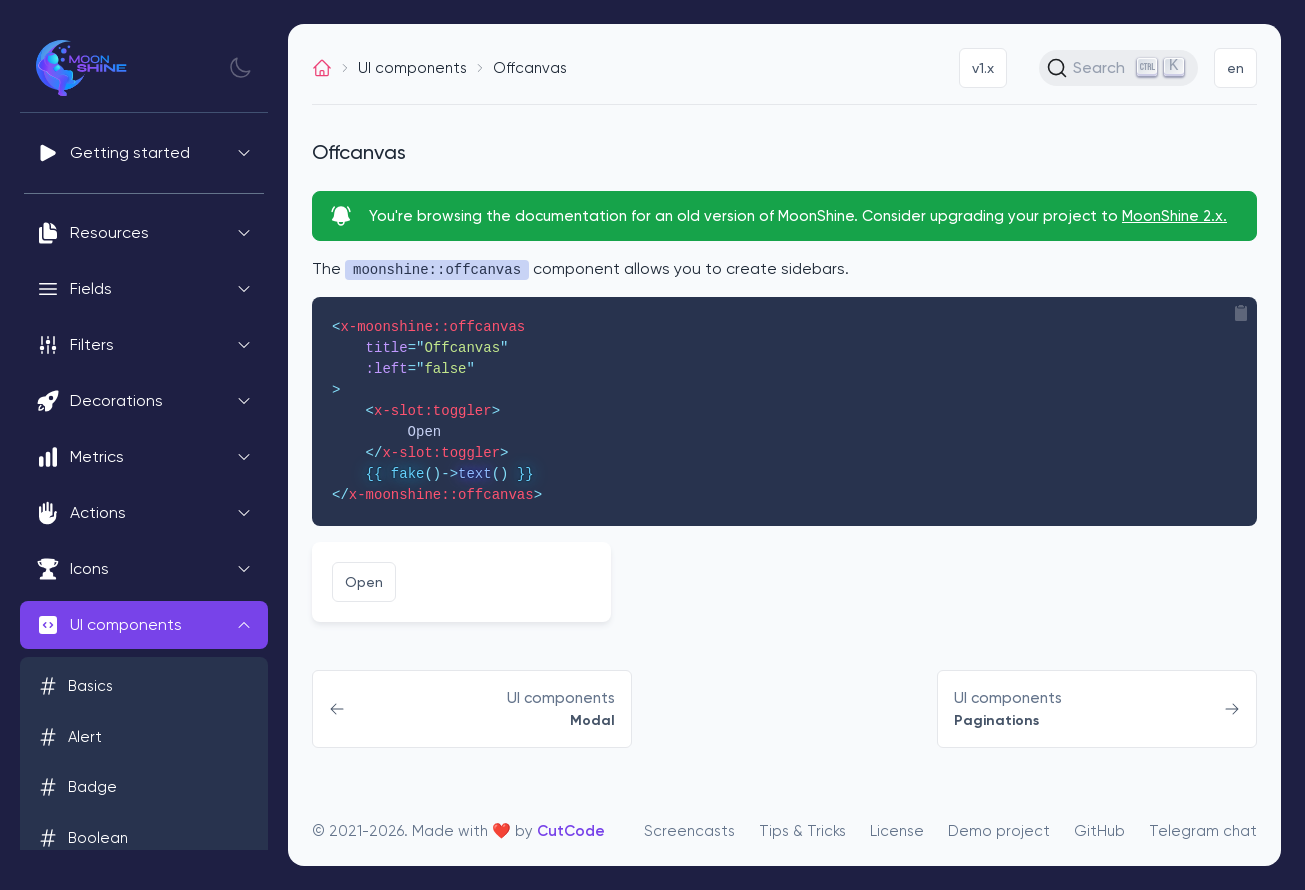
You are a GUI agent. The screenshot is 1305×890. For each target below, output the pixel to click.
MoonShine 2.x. (1174, 216)
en (1235, 68)
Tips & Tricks (802, 831)
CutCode (571, 831)
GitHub (1099, 831)
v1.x (983, 68)
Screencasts (689, 831)
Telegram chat (1203, 831)
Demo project (999, 831)
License (897, 831)
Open (364, 582)
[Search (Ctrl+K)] (1118, 68)
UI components (412, 68)
